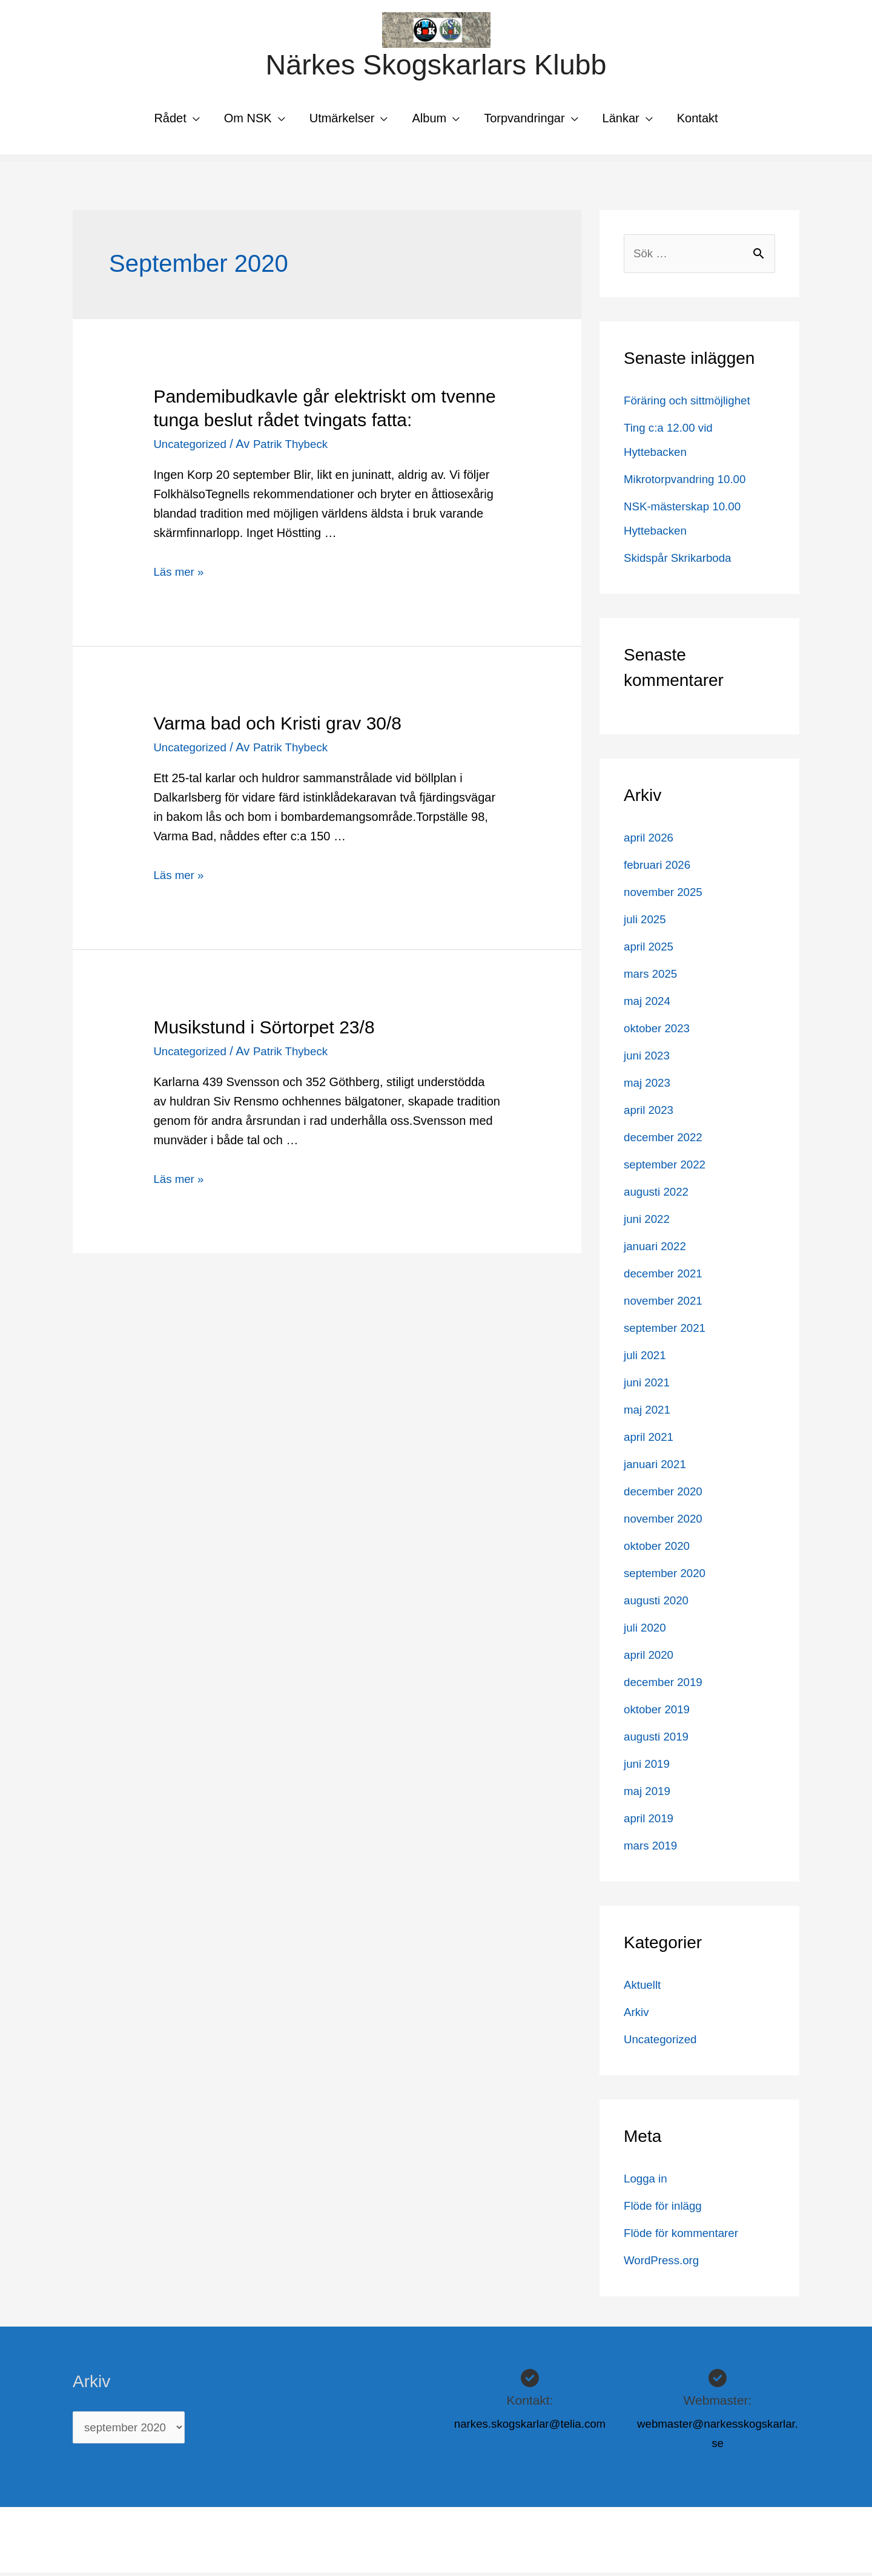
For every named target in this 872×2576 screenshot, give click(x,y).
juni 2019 (648, 1767)
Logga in (647, 2182)
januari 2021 (657, 1467)
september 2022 (668, 1167)
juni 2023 (648, 1059)
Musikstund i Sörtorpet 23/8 (263, 1029)
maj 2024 (648, 1004)
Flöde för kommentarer (685, 2236)
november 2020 (666, 1522)
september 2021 (668, 1331)
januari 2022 (657, 1249)
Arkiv (637, 2015)
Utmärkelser (342, 120)
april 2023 (650, 1113)
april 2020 (650, 1658)
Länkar (621, 120)
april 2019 (650, 1821)
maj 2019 (648, 1794)
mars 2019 (652, 1849)
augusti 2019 (658, 1740)
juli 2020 (646, 1631)
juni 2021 (648, 1385)
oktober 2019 (659, 1712)
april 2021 (650, 1440)
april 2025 (650, 950)
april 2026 (650, 841)
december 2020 (666, 1494)
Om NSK (248, 120)
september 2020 (668, 1576)
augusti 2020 (658, 1603)
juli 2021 (646, 1358)
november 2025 (666, 895)
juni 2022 (648, 1222)
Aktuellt (644, 1988)
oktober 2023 (659, 1031)
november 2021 (666, 1304)
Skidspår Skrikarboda (681, 561)
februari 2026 (659, 868)
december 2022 (666, 1140)
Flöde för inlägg (665, 2209)
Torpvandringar (524, 120)
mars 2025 (652, 977)
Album (429, 120)
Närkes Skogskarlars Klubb (435, 66)
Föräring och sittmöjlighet (691, 403)
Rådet (170, 120)
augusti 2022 (658, 1195)
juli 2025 (646, 922)
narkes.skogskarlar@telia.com (530, 2427)
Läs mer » (180, 574)
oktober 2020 (659, 1549)
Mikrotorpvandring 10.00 (689, 482)
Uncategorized (192, 446)
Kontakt (697, 120)
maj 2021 (648, 1413)
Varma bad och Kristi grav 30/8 (277, 726)
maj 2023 (648, 1086)
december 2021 (666, 1276)
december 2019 (666, 1685)
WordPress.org (664, 2263)
